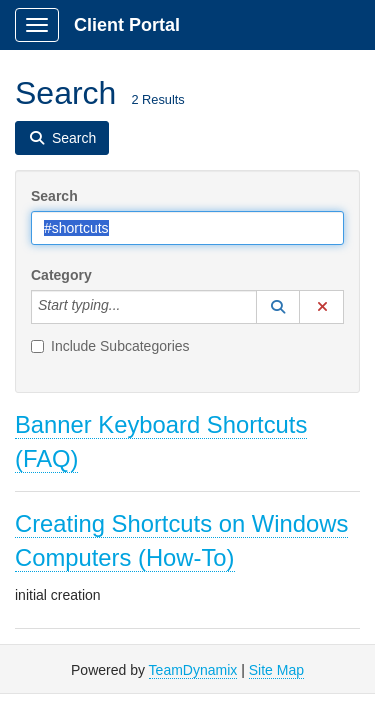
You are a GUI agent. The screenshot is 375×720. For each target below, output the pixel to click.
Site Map (276, 670)
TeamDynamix (193, 670)
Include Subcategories (110, 346)
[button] (278, 307)
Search (54, 196)
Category (61, 275)
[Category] (131, 307)
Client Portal (127, 25)
